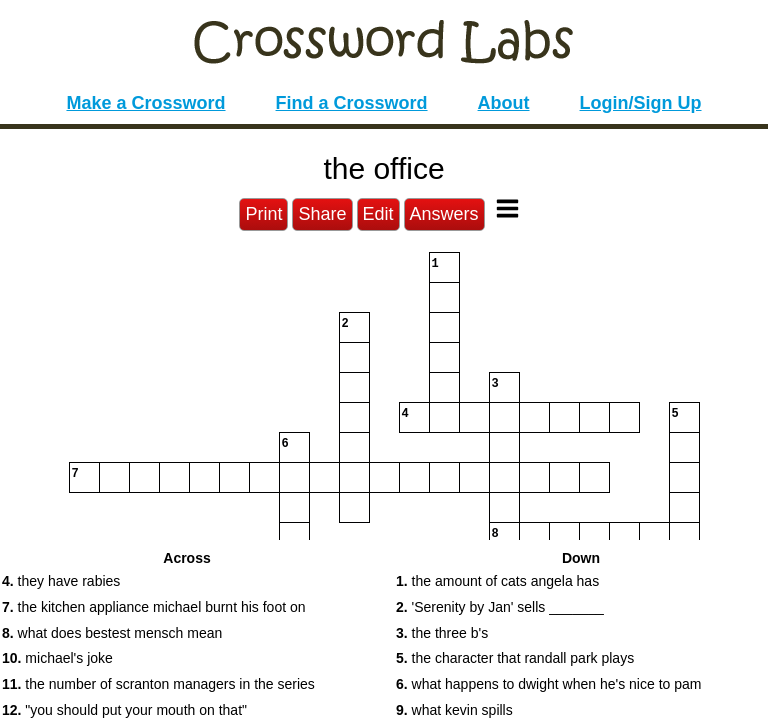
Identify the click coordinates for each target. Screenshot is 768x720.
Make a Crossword (145, 103)
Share (322, 214)
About (504, 103)
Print (263, 214)
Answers (444, 214)
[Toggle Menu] (507, 208)
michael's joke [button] (57, 658)
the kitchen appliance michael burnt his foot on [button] (154, 607)
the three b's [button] (442, 633)
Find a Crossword (352, 103)
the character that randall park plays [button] (515, 658)
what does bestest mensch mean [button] (112, 633)
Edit (378, 214)
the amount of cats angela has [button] (497, 581)
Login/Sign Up (641, 103)
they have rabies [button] (61, 581)
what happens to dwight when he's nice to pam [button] (548, 684)
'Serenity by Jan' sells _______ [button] (500, 607)
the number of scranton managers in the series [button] (158, 684)
